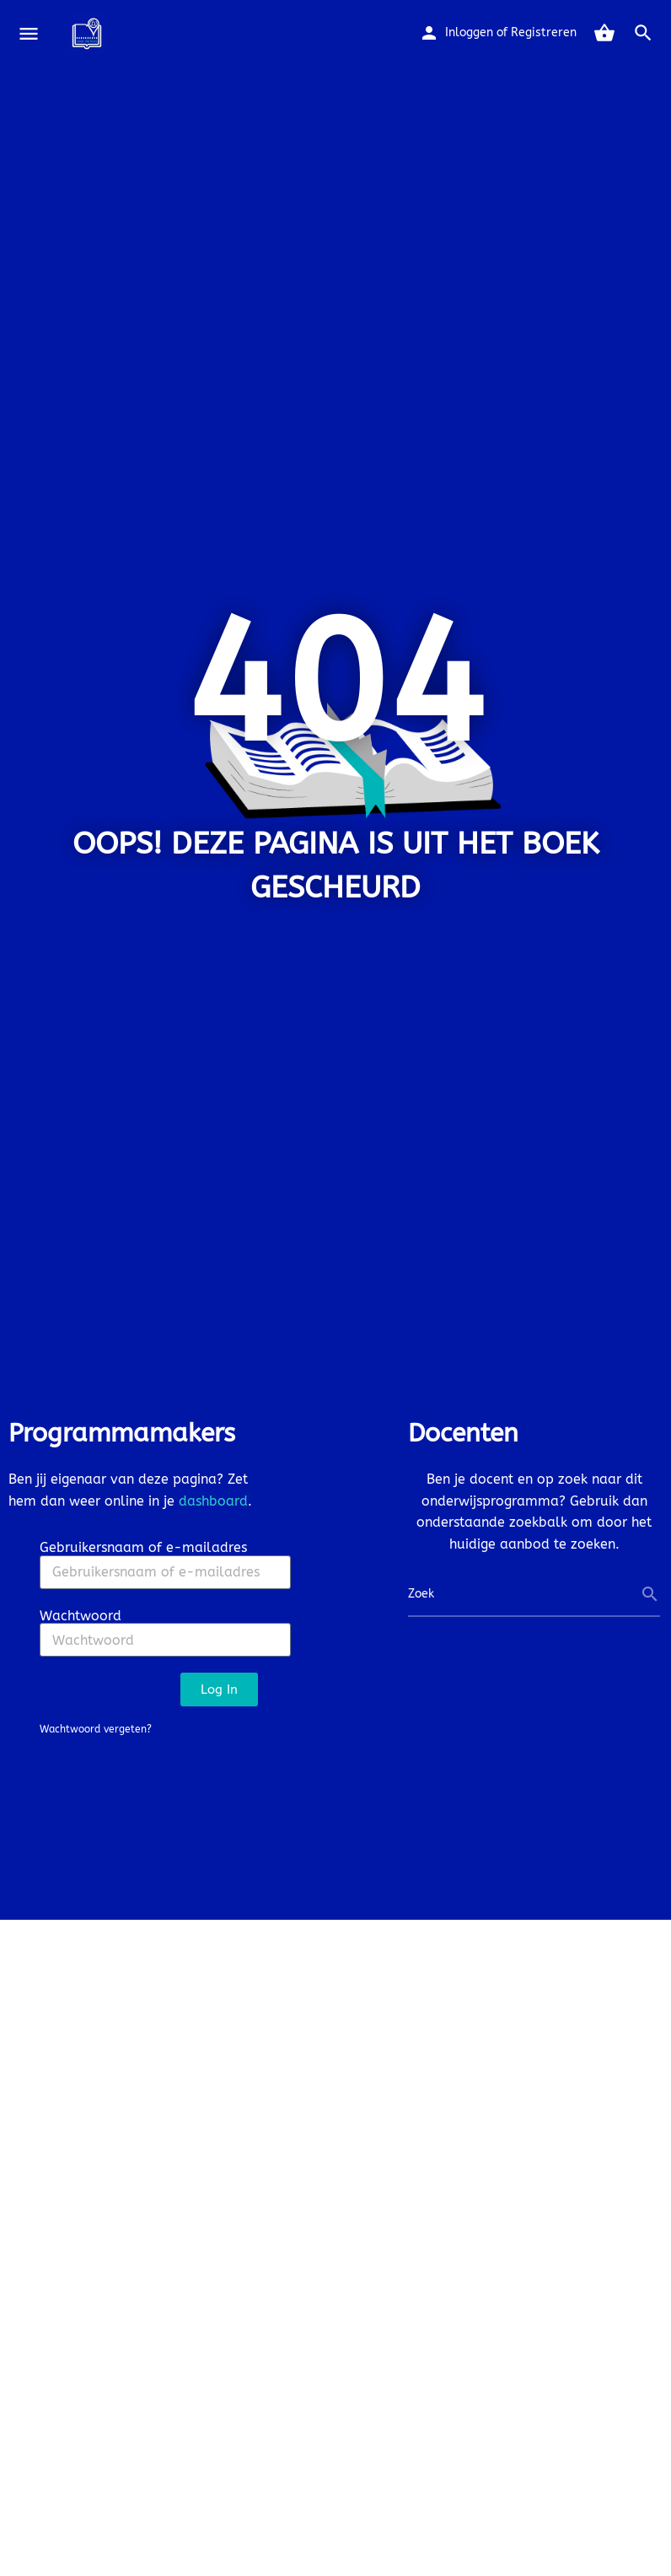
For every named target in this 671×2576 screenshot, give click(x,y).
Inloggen (469, 32)
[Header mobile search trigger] (643, 33)
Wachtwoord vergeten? (96, 1729)
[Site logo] (89, 34)
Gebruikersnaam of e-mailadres (143, 1547)
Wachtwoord (80, 1616)
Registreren (544, 32)
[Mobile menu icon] (28, 34)
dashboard (213, 1501)
